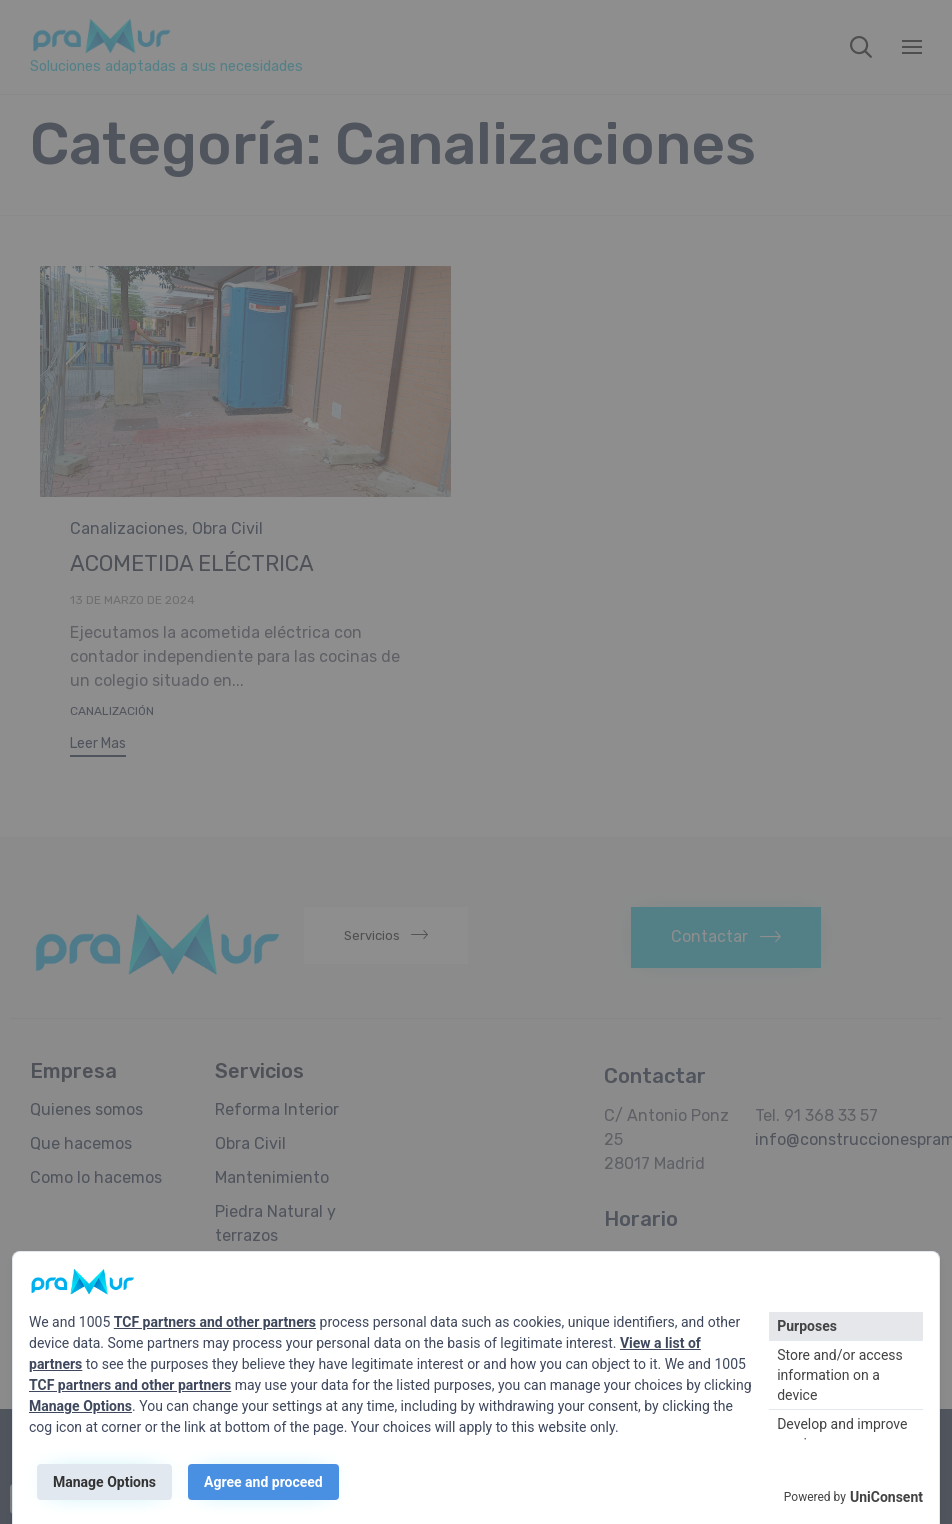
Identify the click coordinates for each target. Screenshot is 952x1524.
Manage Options (80, 1406)
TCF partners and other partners (215, 1322)
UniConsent (886, 1497)
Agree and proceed (263, 1482)
